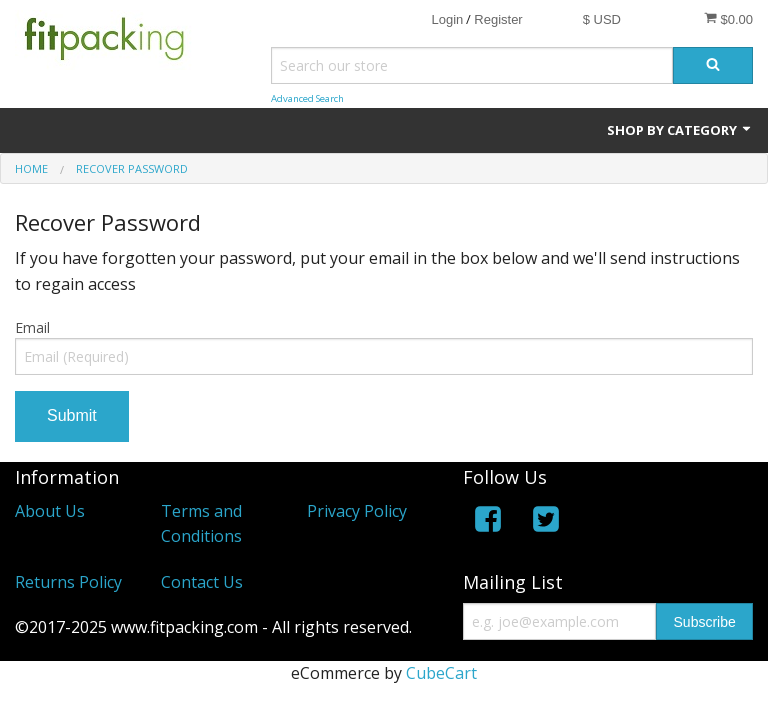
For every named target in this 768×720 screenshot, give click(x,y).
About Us (50, 511)
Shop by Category (680, 130)
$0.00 (728, 19)
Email (32, 327)
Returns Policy (68, 582)
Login (447, 19)
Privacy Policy (357, 511)
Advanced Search (307, 98)
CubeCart (441, 673)
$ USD (602, 19)
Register (498, 19)
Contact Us (202, 582)
